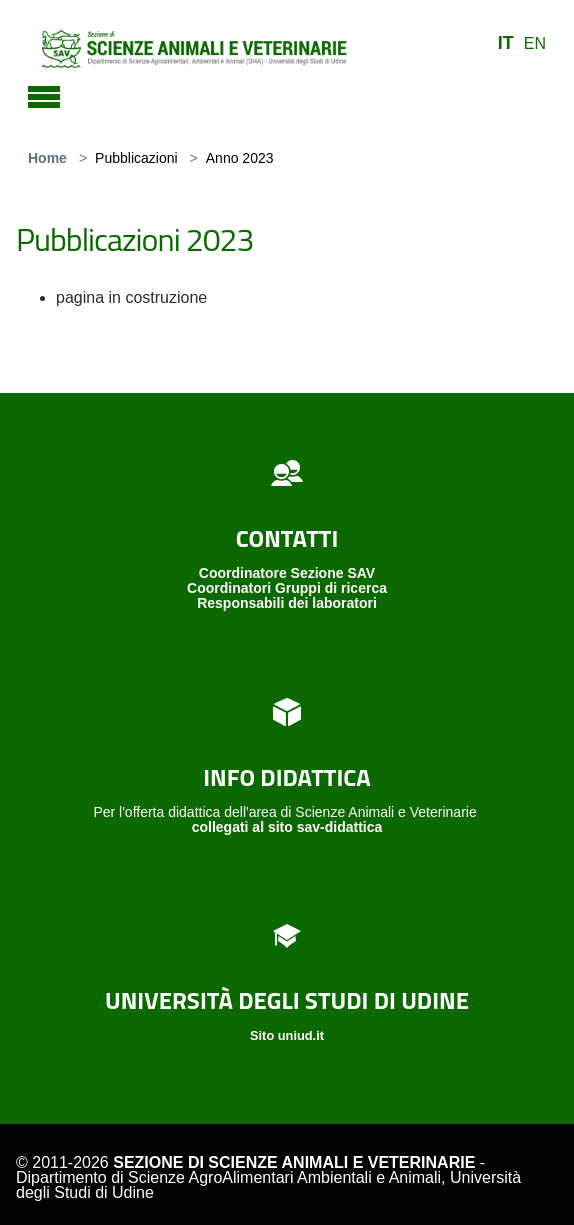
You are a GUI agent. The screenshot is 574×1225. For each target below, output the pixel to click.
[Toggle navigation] (44, 94)
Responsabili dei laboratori (287, 603)
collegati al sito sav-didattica (287, 827)
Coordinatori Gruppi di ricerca (287, 588)
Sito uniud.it (287, 1035)
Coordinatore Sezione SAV (287, 573)
